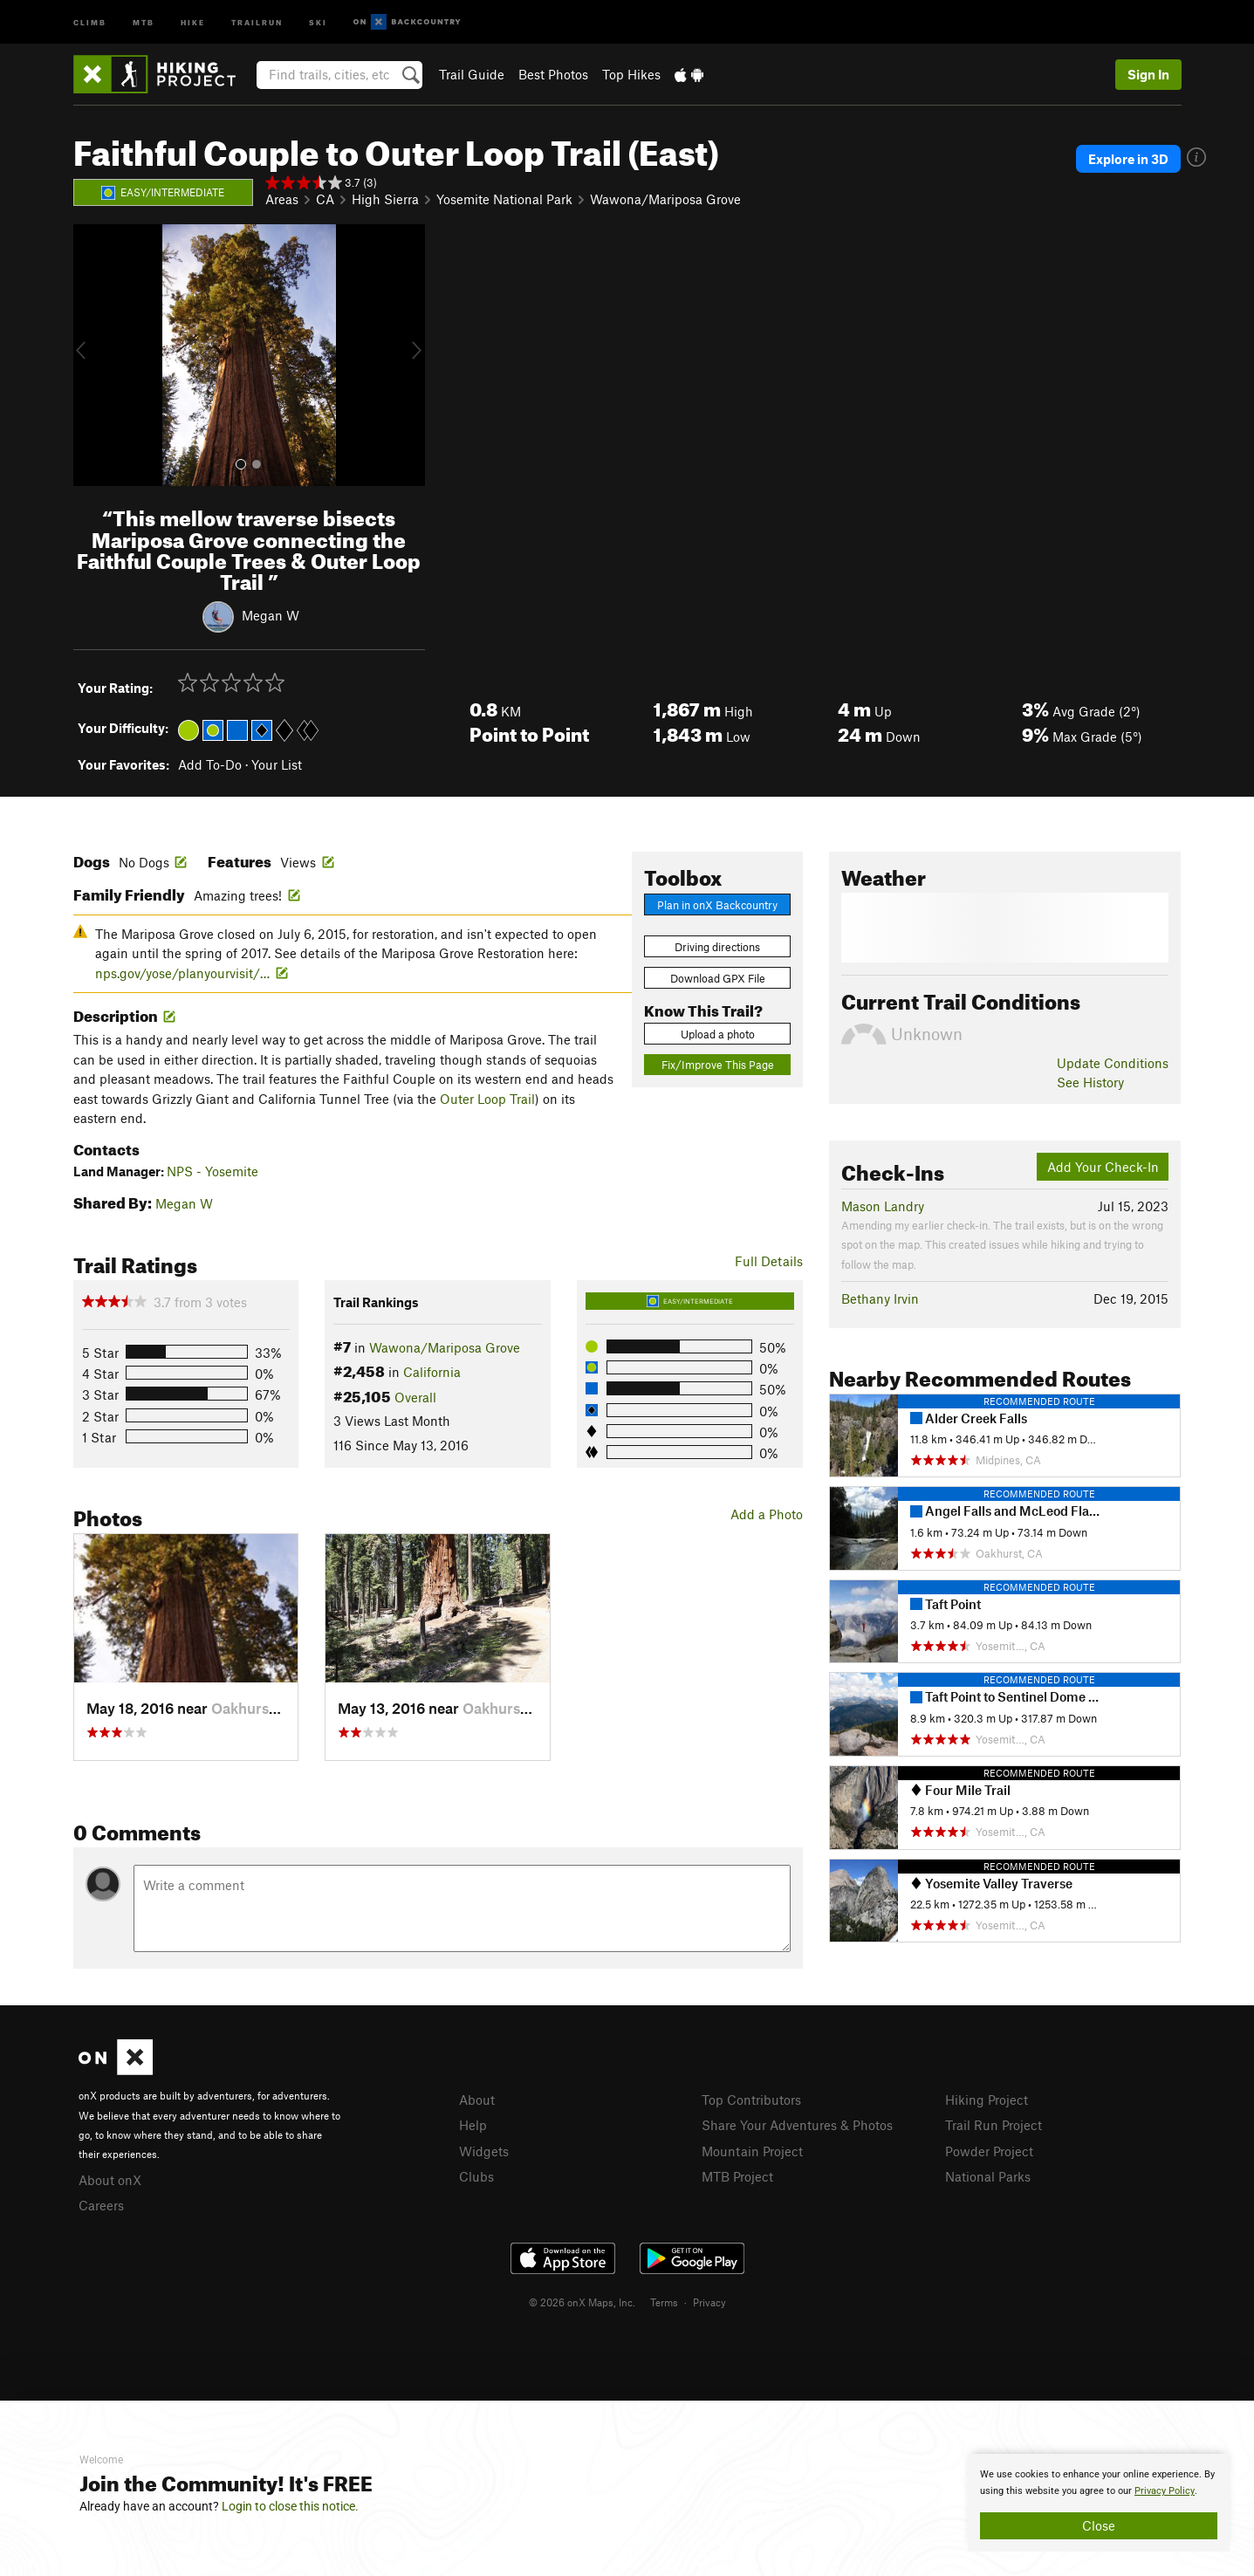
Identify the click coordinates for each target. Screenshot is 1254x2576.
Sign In (1148, 74)
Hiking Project (986, 2099)
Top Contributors (751, 2099)
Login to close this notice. (290, 2506)
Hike (193, 21)
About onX (110, 2180)
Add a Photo (766, 1514)
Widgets (484, 2151)
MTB (143, 21)
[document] (1098, 2502)
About (477, 2099)
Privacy (709, 2302)
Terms (664, 2302)
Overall (415, 1397)
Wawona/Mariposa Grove (665, 199)
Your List (276, 764)
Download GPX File (717, 978)
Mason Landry (882, 1206)
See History (1090, 1082)
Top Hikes (631, 74)
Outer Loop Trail (487, 1098)
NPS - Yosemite (212, 1171)
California (432, 1372)
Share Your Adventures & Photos (797, 2125)
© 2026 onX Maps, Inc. (582, 2302)
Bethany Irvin (880, 1298)
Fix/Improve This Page (717, 1065)
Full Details (769, 1261)
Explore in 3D (1128, 159)
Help (473, 2125)
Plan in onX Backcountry (717, 905)
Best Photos (553, 74)
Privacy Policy (1164, 2491)
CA (325, 199)
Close (1098, 2525)
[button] (90, 355)
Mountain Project (752, 2151)
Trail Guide (471, 74)
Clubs (476, 2176)
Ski (318, 21)
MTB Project (737, 2176)
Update (1112, 1063)
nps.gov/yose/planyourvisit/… (182, 973)
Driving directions (717, 947)
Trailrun (257, 21)
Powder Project (989, 2151)
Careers (101, 2205)
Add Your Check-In (1103, 1167)
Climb (89, 21)
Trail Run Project (993, 2125)
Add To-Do (210, 764)
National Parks (988, 2176)
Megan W (270, 615)
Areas (281, 199)
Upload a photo (718, 1034)
